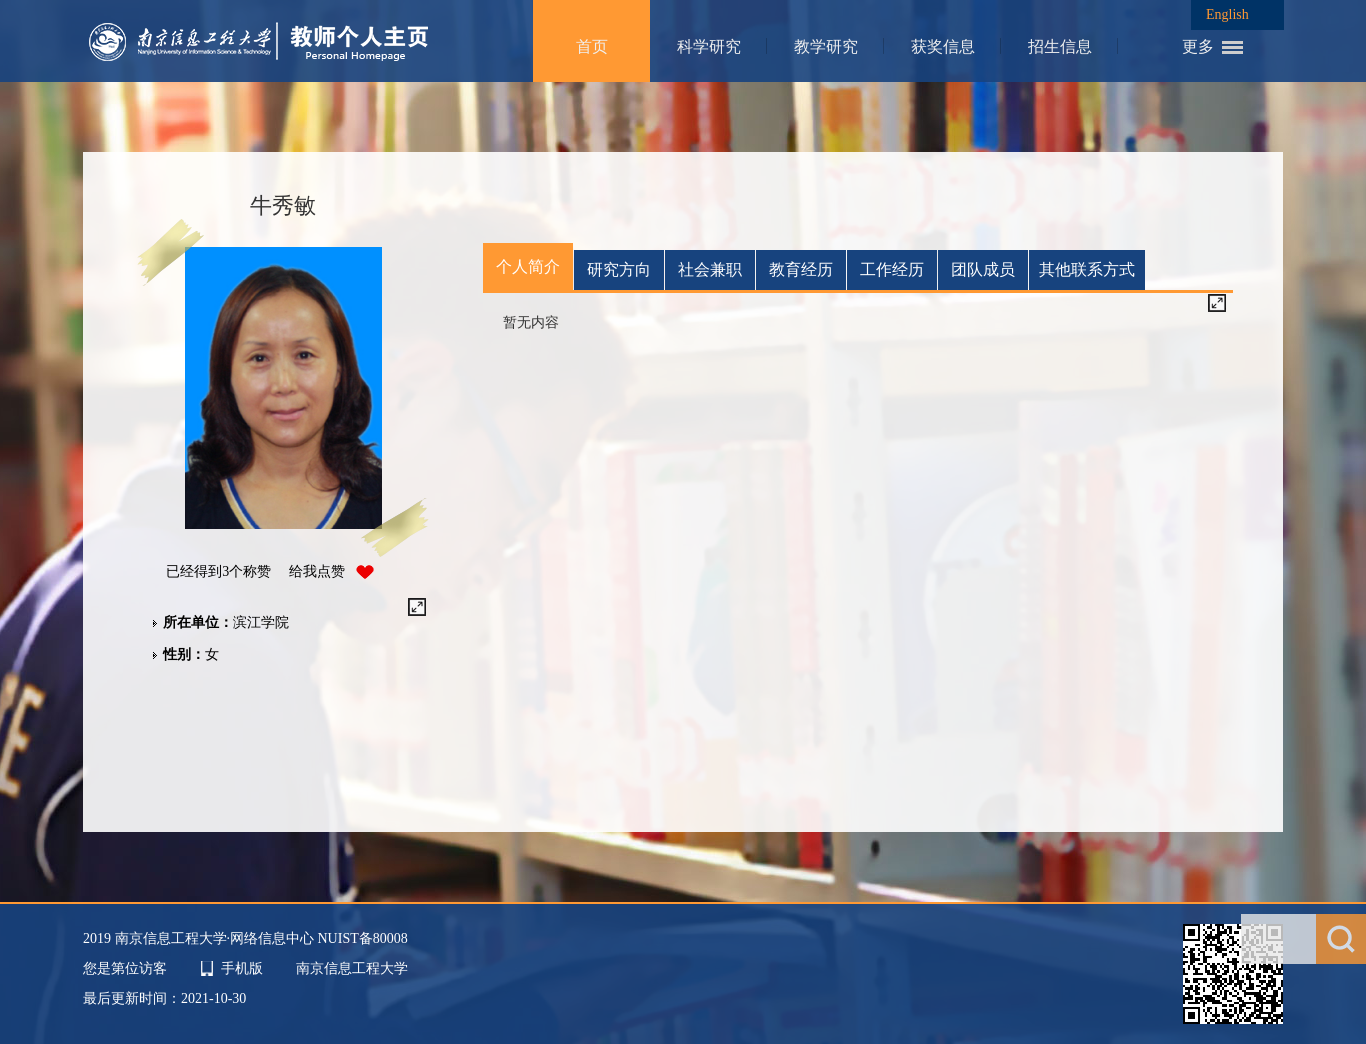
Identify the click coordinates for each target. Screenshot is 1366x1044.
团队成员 (983, 269)
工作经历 (892, 269)
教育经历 (801, 269)
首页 (592, 46)
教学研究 (826, 46)
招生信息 (1060, 46)
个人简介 (528, 266)
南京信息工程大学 (352, 968)
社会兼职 (710, 269)
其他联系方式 (1087, 269)
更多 (1198, 46)
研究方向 (619, 269)
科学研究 (709, 46)
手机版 (242, 968)
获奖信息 (943, 46)
